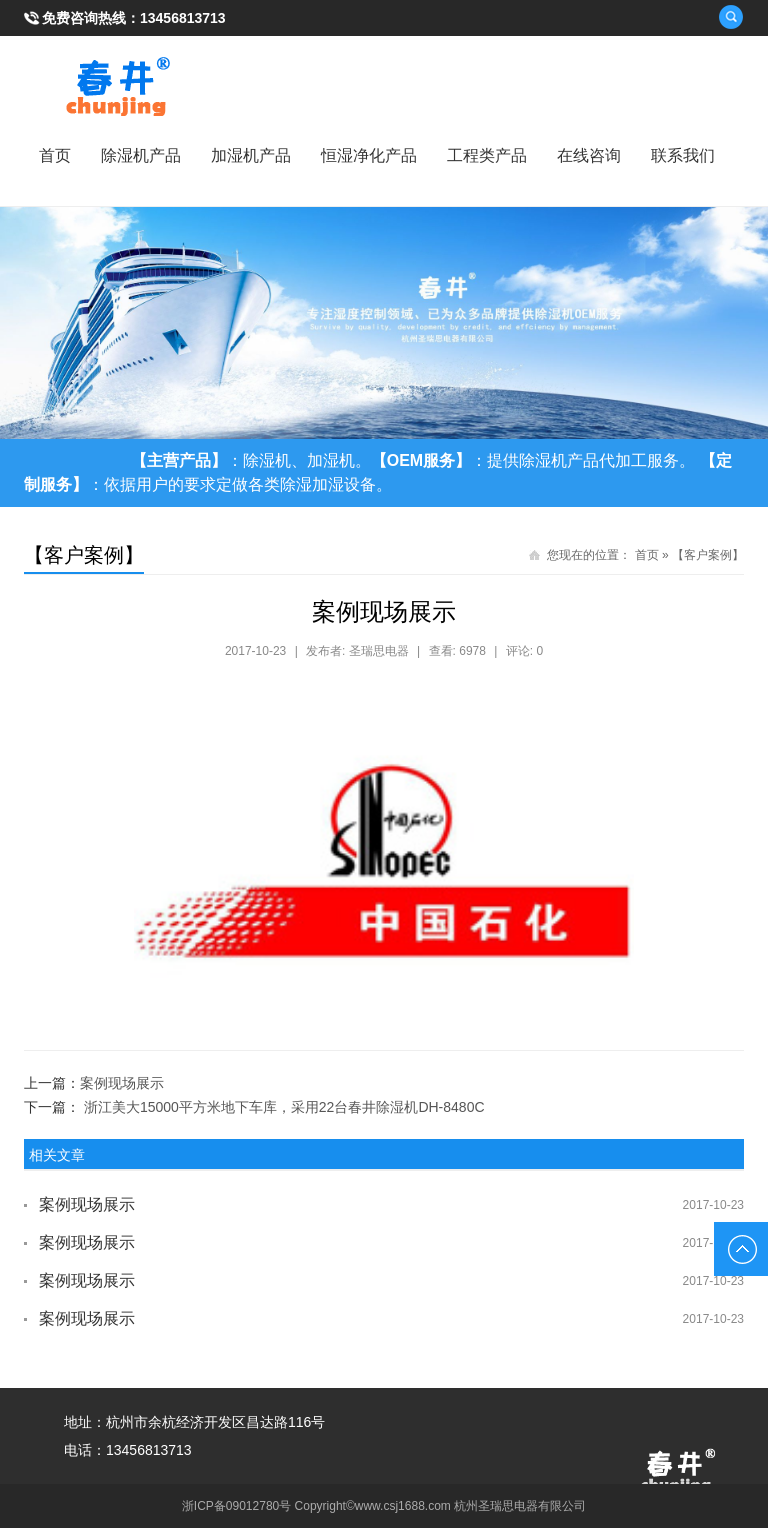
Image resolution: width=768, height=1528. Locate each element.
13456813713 (183, 18)
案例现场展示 (122, 1083)
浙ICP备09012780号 (236, 1506)
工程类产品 (487, 155)
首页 (55, 155)
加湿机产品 (251, 155)
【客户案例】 (708, 555)
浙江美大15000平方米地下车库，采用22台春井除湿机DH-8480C (284, 1107)
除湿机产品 (141, 155)
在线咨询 (589, 155)
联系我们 (683, 155)
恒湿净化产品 (369, 155)
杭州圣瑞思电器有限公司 (520, 1506)
